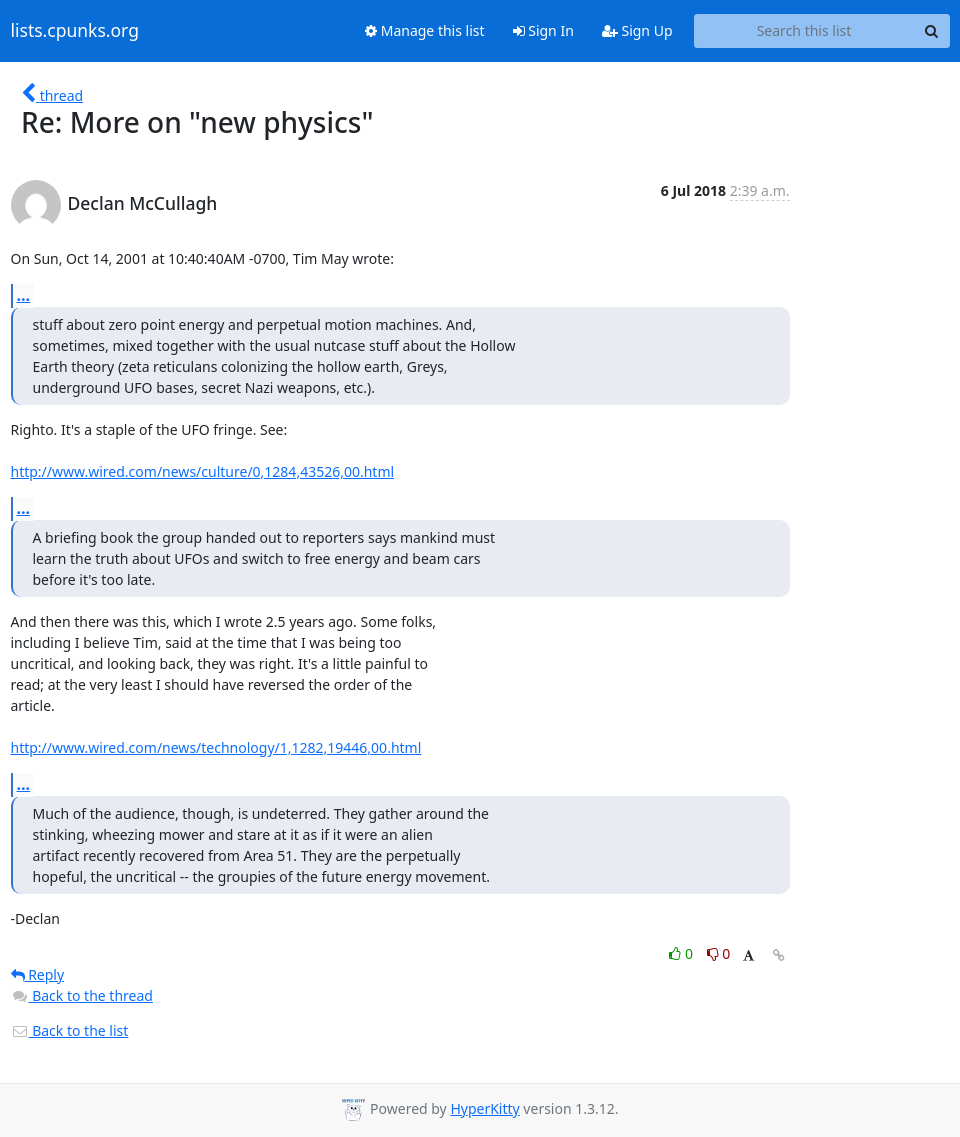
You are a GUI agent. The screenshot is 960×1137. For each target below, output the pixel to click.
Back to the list (70, 1030)
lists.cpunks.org (75, 31)
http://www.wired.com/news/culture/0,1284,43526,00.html (203, 471)
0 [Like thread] (682, 953)
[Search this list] (804, 31)
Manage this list (425, 30)
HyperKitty (484, 1108)
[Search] (932, 31)
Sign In (543, 30)
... (24, 295)
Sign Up (637, 30)
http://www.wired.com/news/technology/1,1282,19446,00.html (216, 747)
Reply (38, 974)
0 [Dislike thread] (719, 953)
